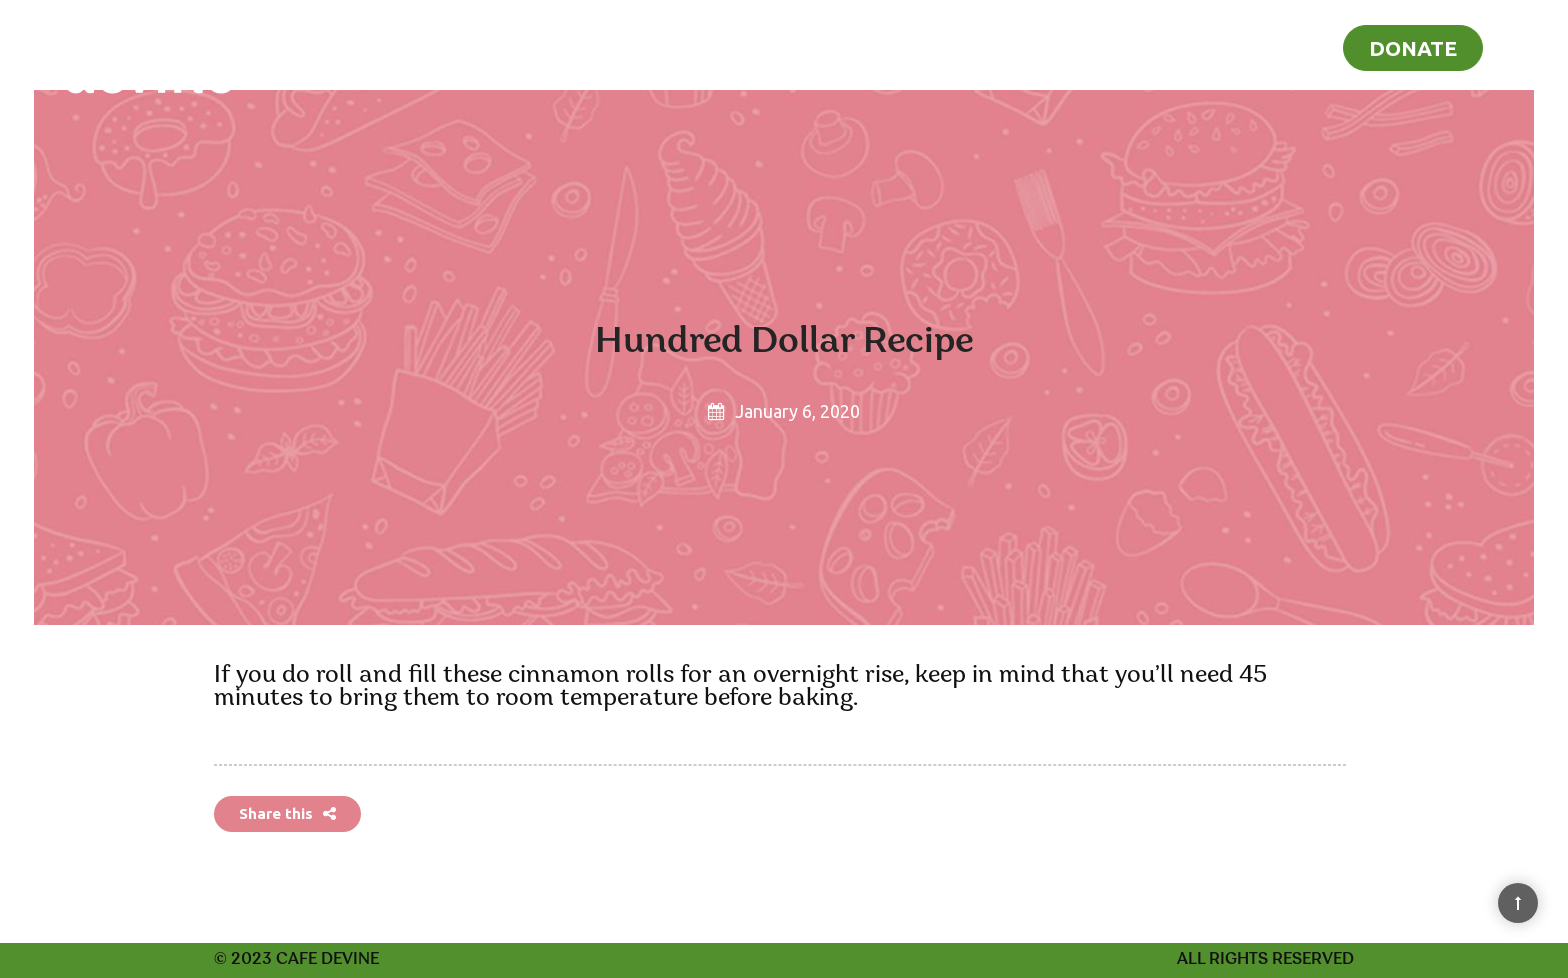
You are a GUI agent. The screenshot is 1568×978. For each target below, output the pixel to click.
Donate (1413, 48)
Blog (1285, 46)
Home (1078, 46)
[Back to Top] (1518, 903)
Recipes (1185, 46)
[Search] (1525, 44)
